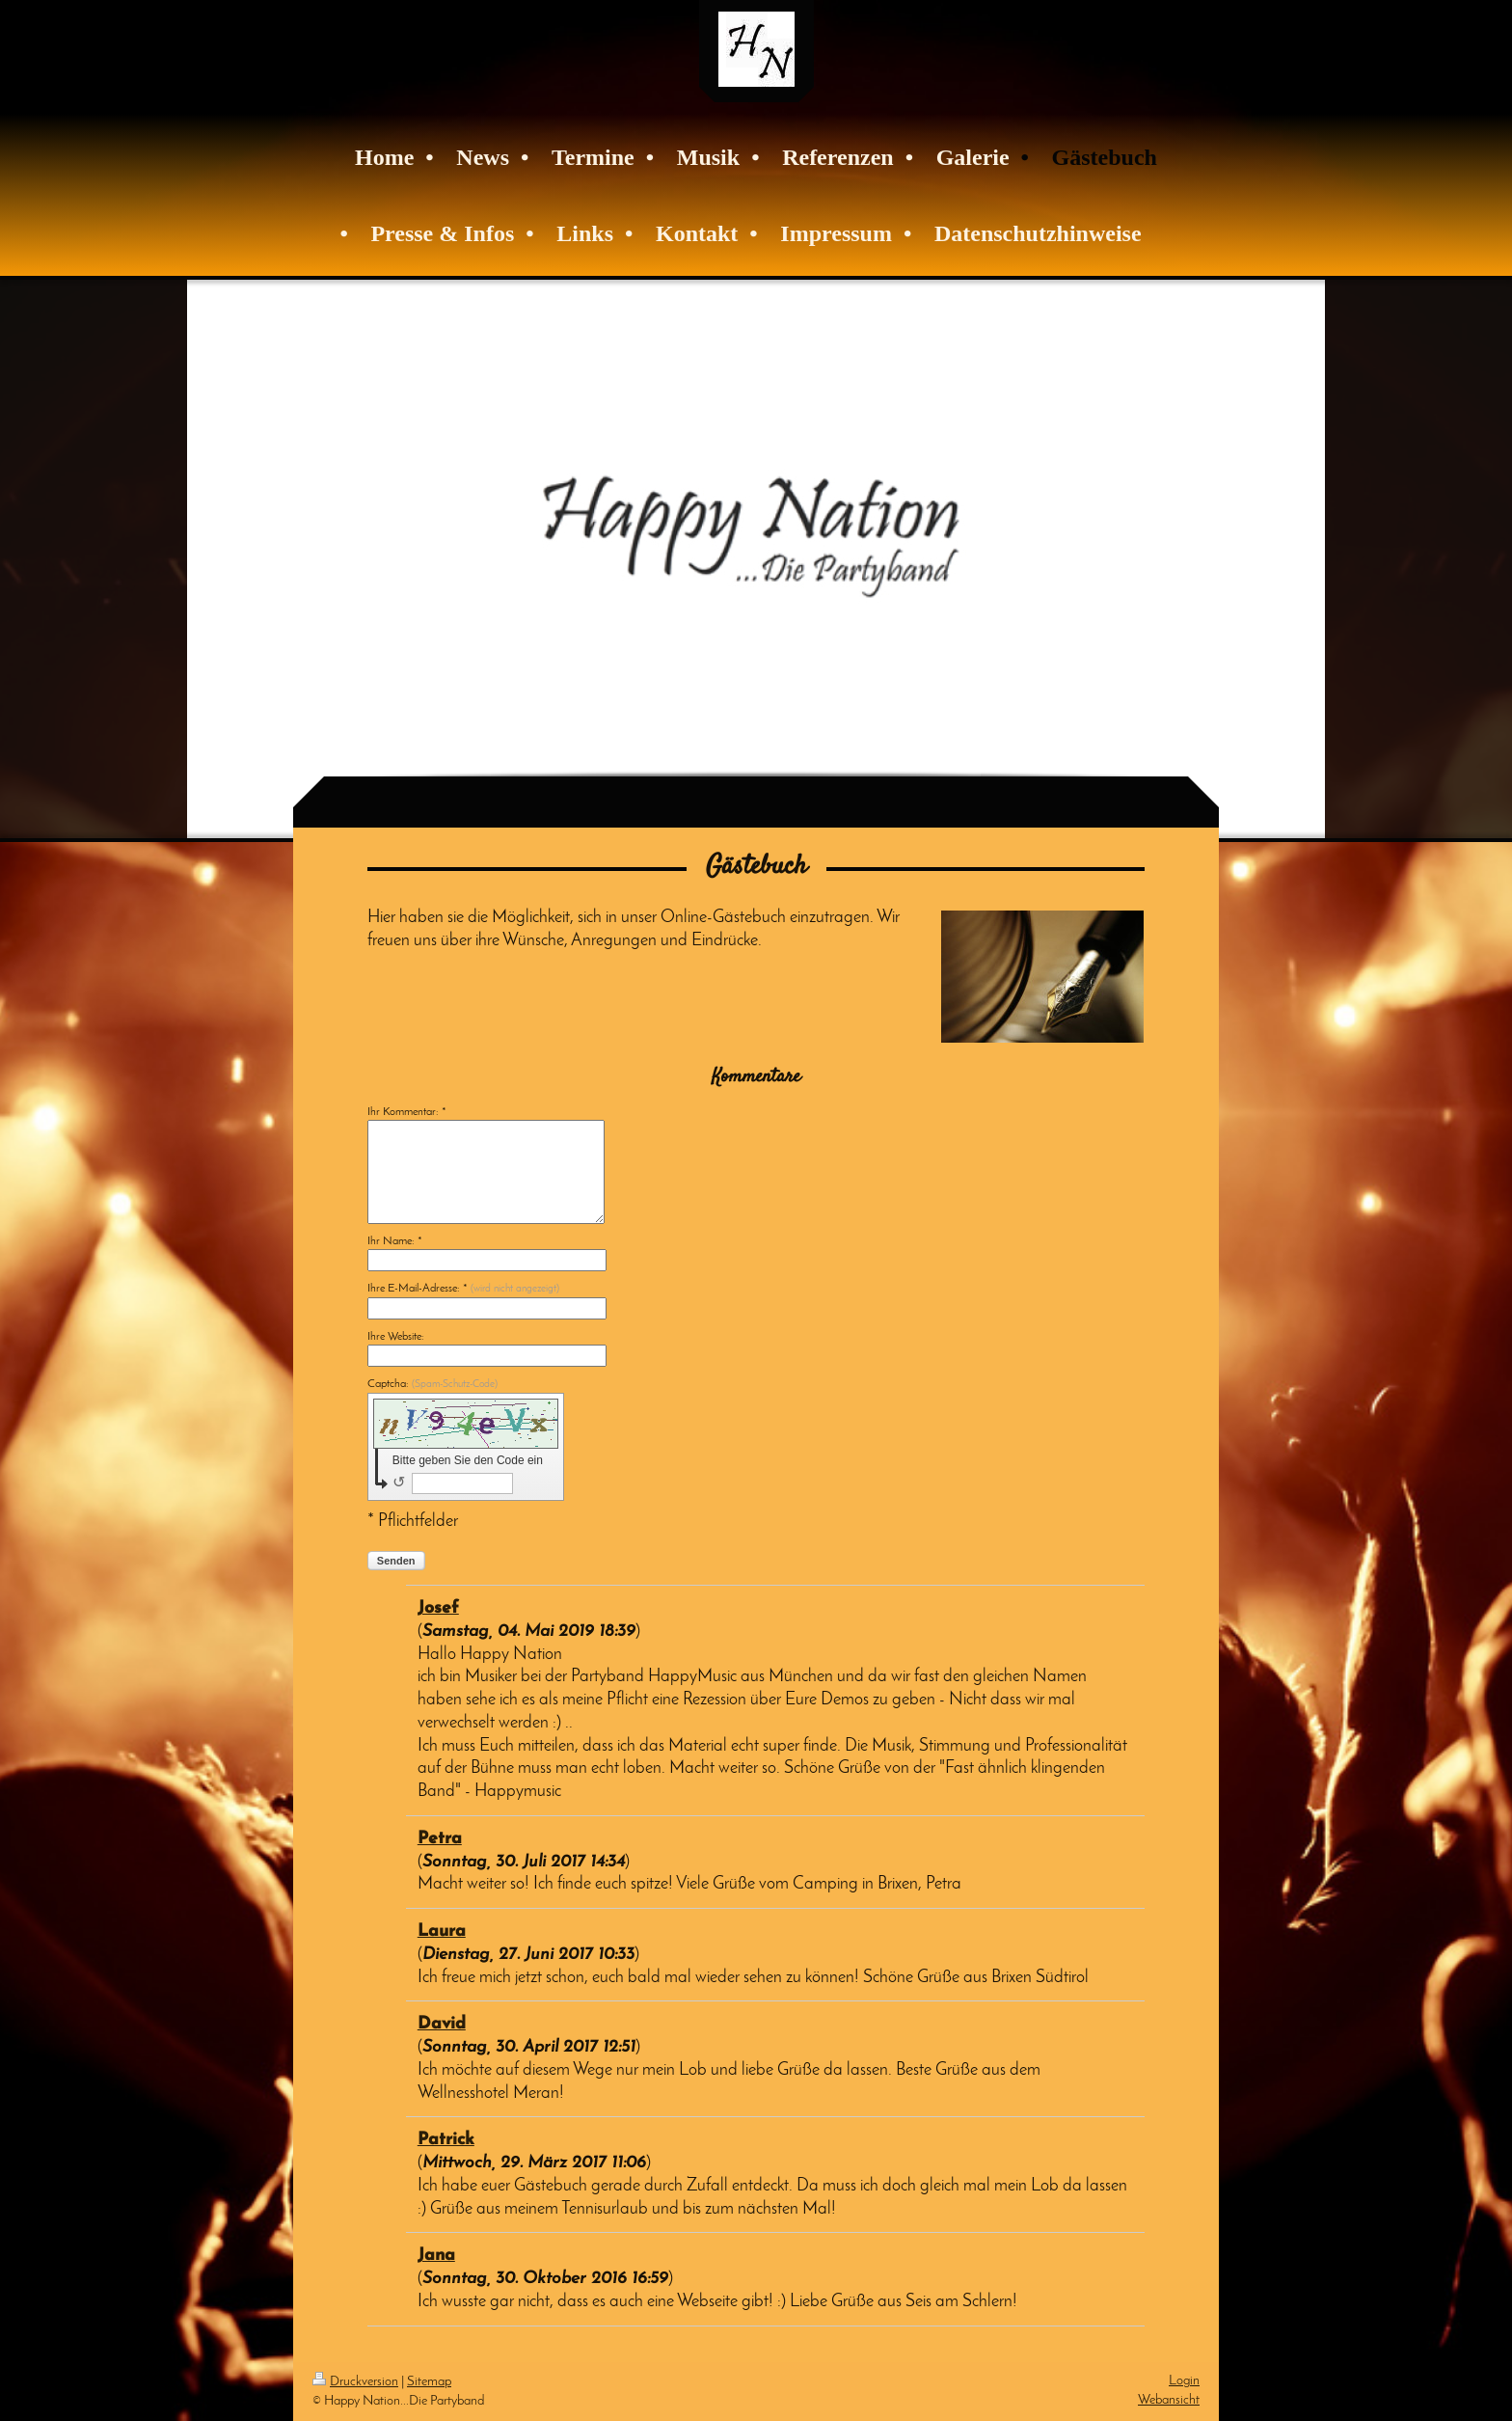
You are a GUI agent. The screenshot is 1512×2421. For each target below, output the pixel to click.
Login (1184, 2381)
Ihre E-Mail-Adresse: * (463, 1288)
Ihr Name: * (394, 1241)
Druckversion (355, 2382)
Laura (442, 1931)
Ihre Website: (395, 1337)
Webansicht (1169, 2400)
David (442, 2024)
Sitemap (429, 2382)
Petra (440, 1839)
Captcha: (432, 1384)
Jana (436, 2255)
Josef (438, 1608)
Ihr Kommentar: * (406, 1112)
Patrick (446, 2140)
